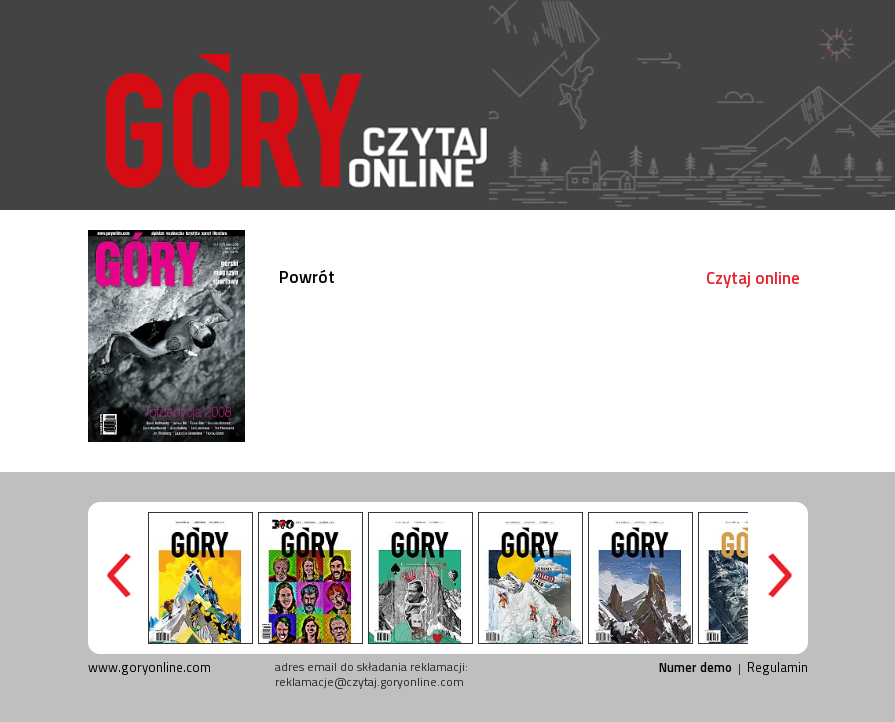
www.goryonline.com (149, 667)
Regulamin (777, 667)
